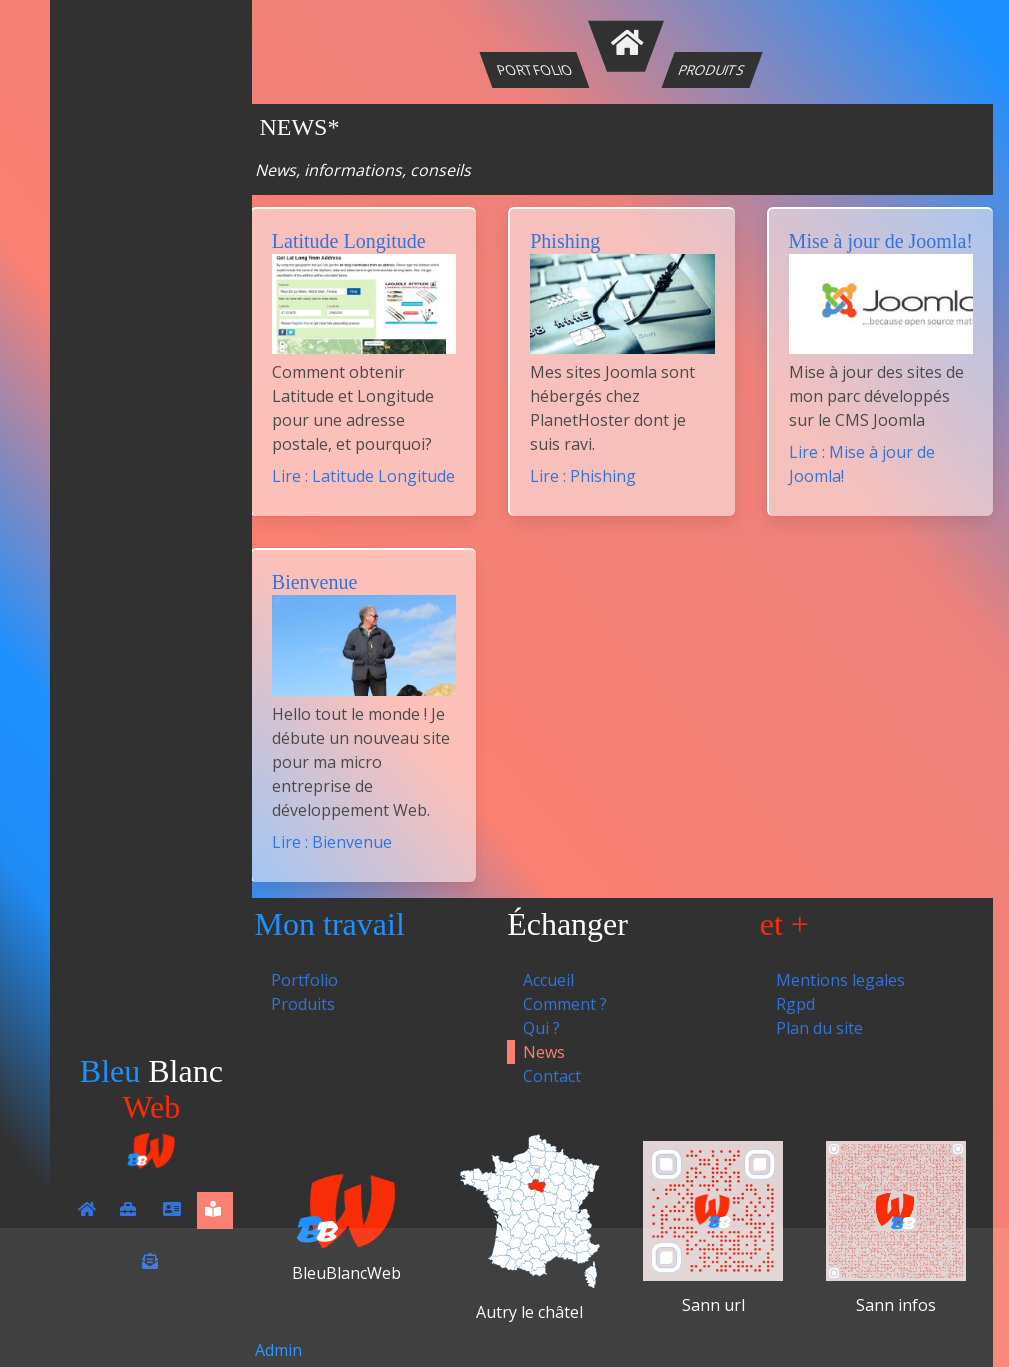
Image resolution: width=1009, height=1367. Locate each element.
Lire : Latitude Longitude (363, 476)
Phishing (565, 241)
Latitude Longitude (349, 241)
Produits (712, 69)
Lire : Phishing (583, 476)
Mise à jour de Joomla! (881, 241)
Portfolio (535, 69)
